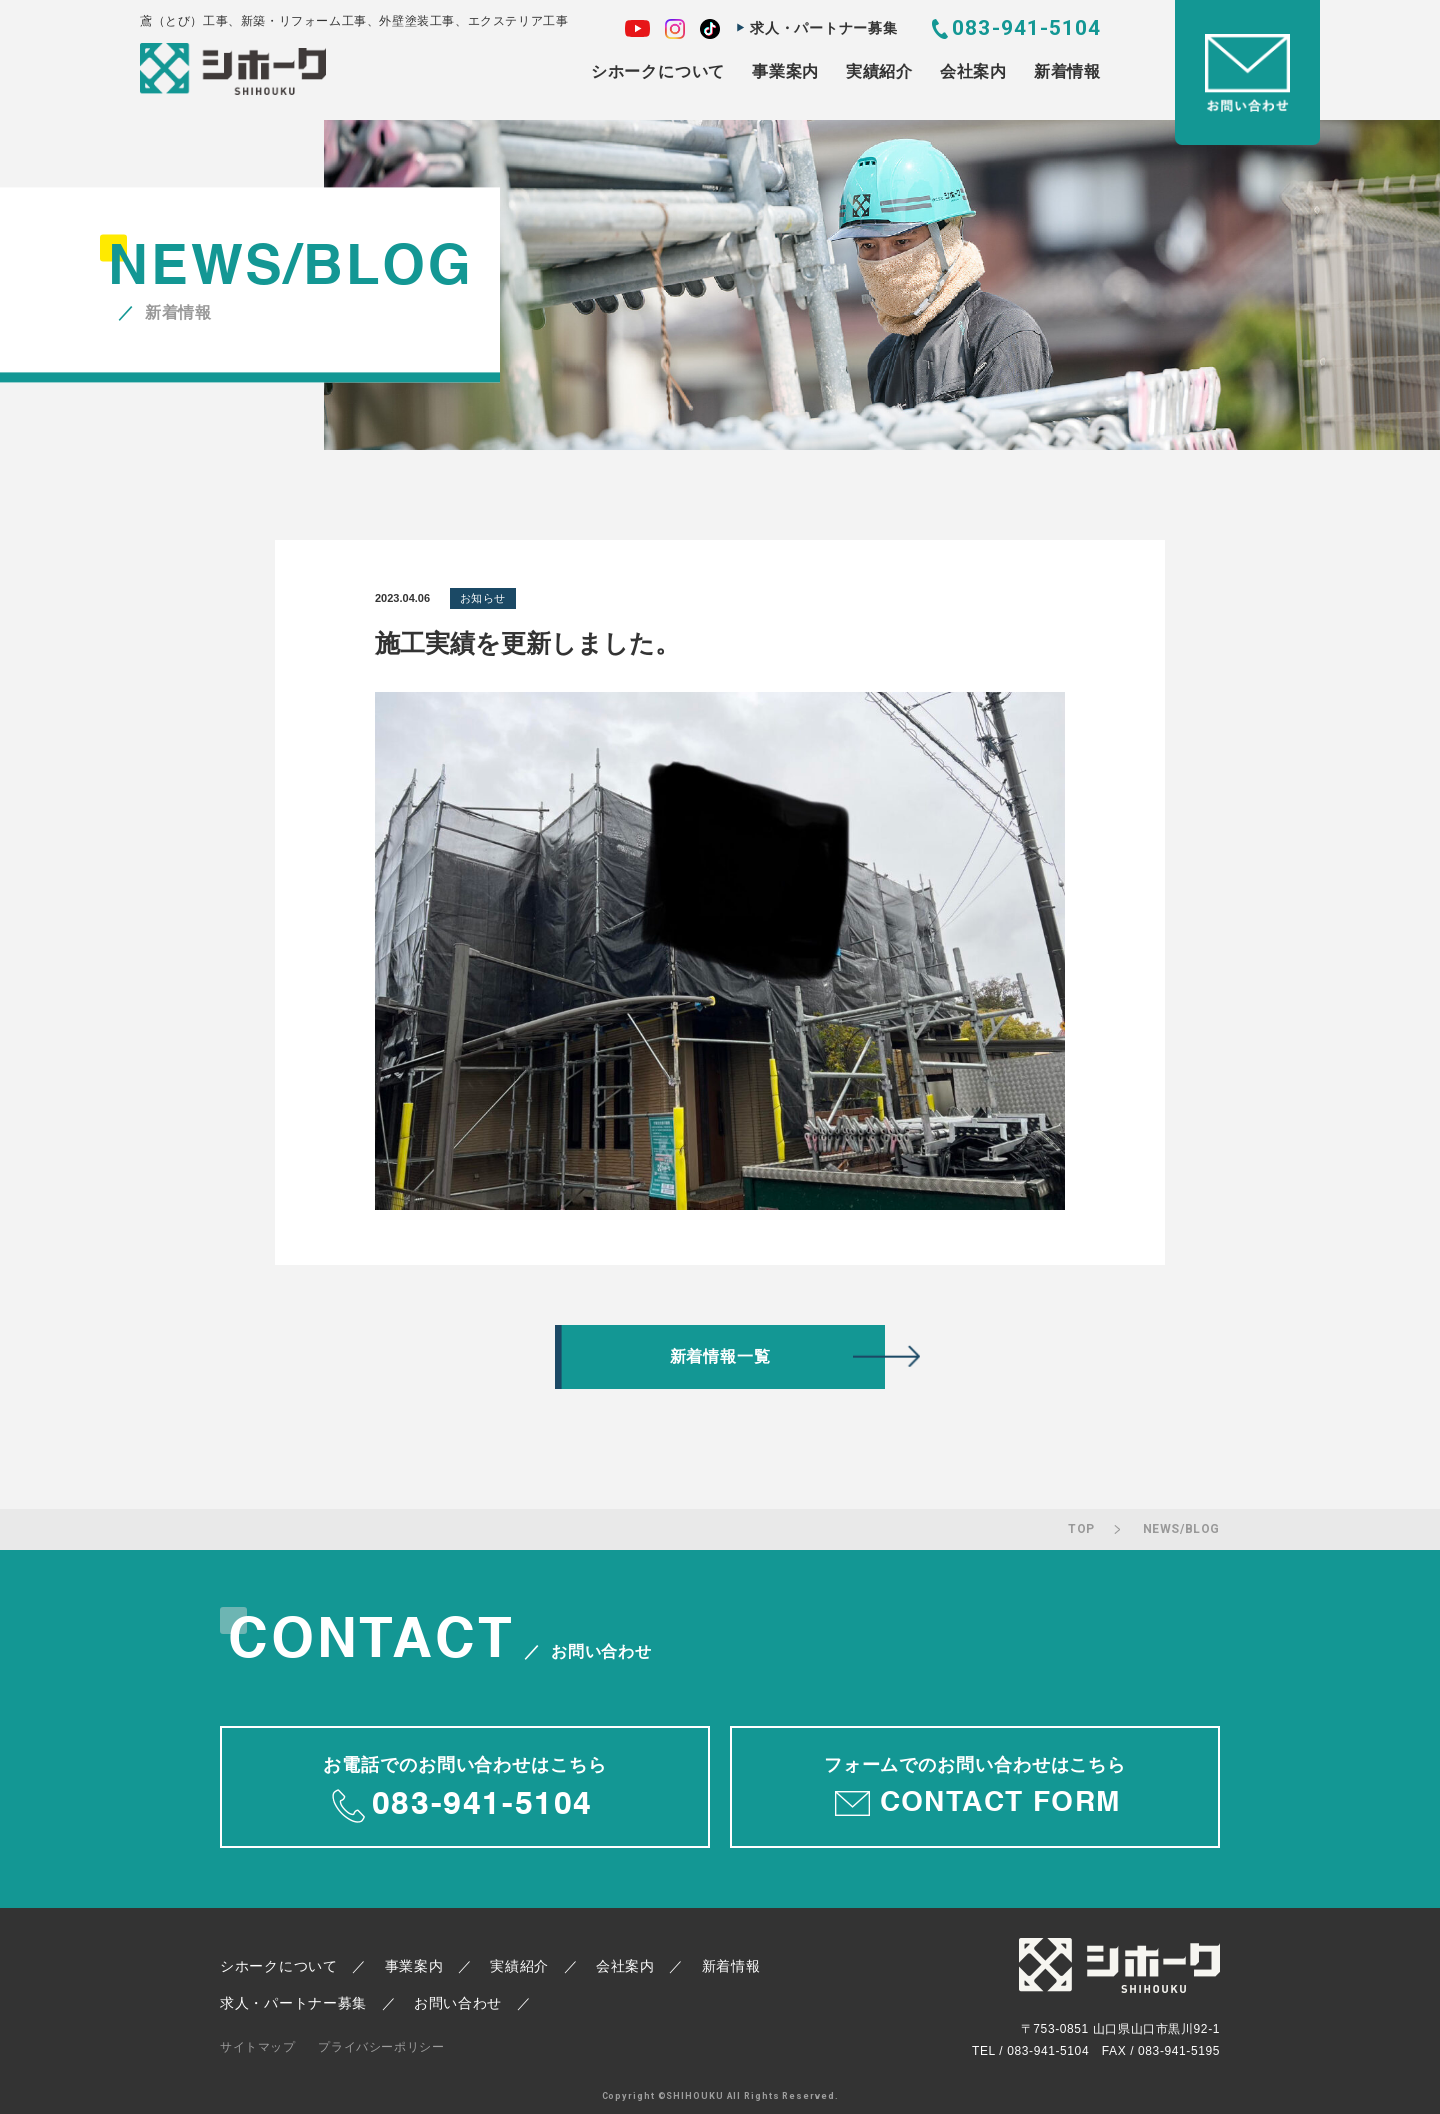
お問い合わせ (458, 2003)
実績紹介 (879, 71)
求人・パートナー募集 (823, 28)
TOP (1081, 1529)
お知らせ (483, 598)
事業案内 (785, 71)
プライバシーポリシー (381, 2047)
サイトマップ (258, 2047)
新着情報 (1067, 71)
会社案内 (973, 71)
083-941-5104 (1026, 28)
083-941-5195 (1179, 2051)
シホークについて (658, 71)
